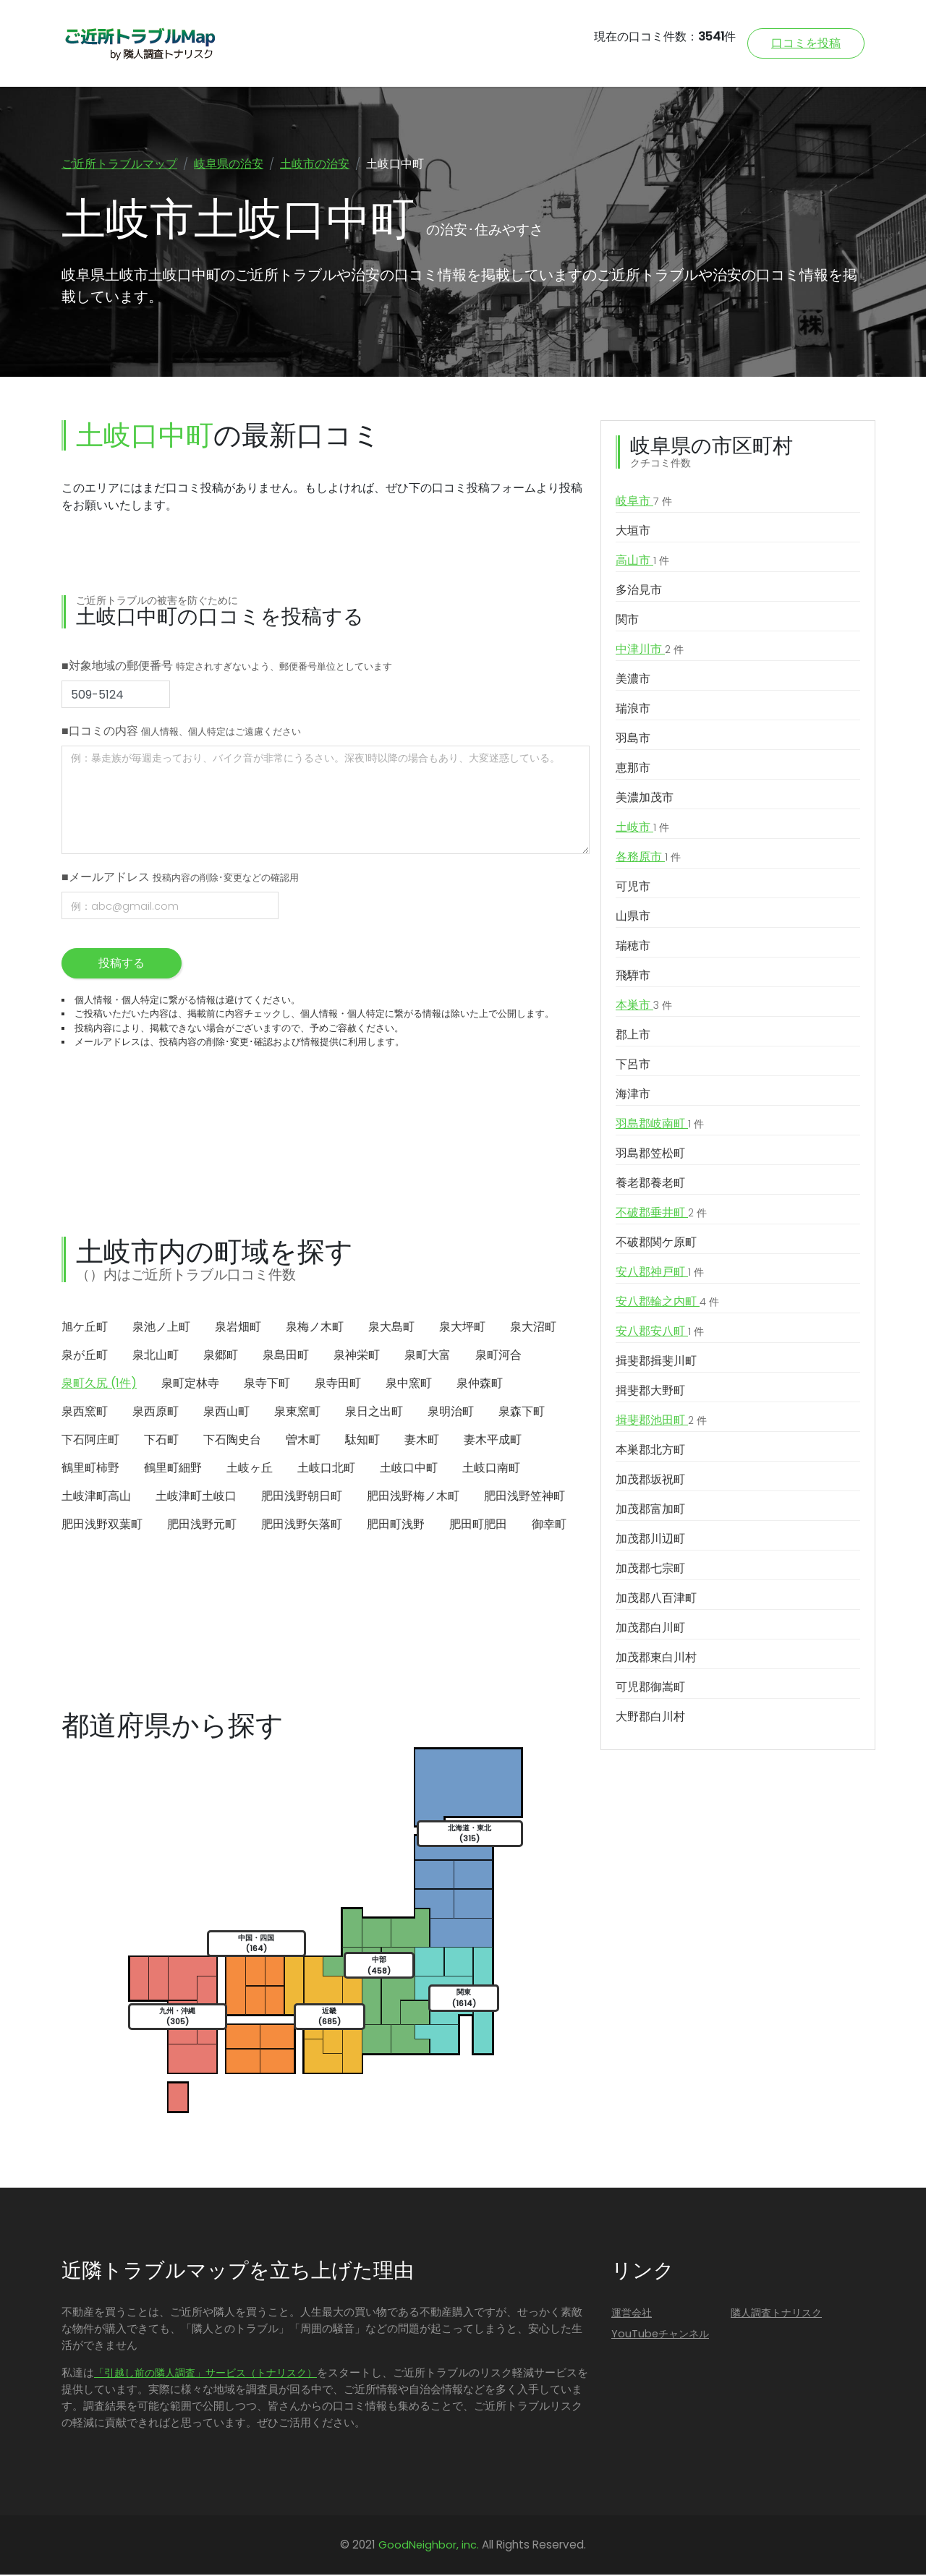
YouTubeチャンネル (660, 2335)
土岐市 (642, 828)
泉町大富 (427, 1356)
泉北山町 (155, 1356)
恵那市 (633, 769)
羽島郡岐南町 (660, 1125)
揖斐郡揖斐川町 (656, 1362)
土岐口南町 (491, 1469)
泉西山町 (226, 1412)
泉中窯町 (409, 1384)
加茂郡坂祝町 (650, 1480)
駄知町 (362, 1441)
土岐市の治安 (314, 163)
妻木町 (421, 1441)
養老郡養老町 (650, 1184)
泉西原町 (155, 1412)
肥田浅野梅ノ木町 (413, 1497)
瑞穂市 (633, 947)
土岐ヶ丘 (249, 1469)
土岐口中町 (409, 1469)
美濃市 (633, 680)
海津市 (633, 1095)
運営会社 (631, 2314)
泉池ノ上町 (161, 1328)
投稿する (121, 964)
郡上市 (633, 1036)
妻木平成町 (493, 1441)
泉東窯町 (297, 1412)
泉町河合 (498, 1356)
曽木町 (303, 1441)
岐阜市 (644, 502)
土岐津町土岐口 (196, 1497)
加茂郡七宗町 (650, 1569)
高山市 (642, 562)
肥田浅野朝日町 (301, 1497)
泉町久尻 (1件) (99, 1384)
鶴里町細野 (173, 1469)
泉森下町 (521, 1412)
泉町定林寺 (190, 1384)
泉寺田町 (338, 1384)
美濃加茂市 (645, 798)
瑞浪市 (633, 709)
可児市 (633, 887)
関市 (627, 621)
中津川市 (650, 651)
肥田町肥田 (478, 1525)
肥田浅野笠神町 (524, 1497)
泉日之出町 (374, 1412)
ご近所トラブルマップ (119, 163)
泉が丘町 (84, 1356)
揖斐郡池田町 (661, 1421)
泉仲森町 (479, 1384)
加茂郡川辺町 (650, 1540)
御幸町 (549, 1525)
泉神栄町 (357, 1356)
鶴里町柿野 (90, 1469)
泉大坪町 (462, 1328)
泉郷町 (220, 1356)
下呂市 (633, 1065)
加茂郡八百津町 (656, 1599)
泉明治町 (451, 1412)
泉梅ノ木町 (315, 1328)
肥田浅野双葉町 (102, 1525)
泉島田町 (286, 1356)
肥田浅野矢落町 (301, 1525)
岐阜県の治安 (228, 163)
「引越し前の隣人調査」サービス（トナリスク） (205, 2374)
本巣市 (644, 1006)
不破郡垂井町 (661, 1214)
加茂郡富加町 (650, 1510)
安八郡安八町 (660, 1333)
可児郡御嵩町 (650, 1688)
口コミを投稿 (806, 43)
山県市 (633, 917)
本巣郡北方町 (650, 1451)
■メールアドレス (180, 878)
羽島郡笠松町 (650, 1154)
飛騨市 (633, 976)
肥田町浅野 (396, 1525)
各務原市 (648, 858)
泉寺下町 (267, 1384)
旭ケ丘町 (84, 1328)
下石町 (161, 1441)
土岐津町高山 (96, 1497)
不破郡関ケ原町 (656, 1243)
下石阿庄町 (90, 1441)
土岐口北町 (326, 1469)
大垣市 (633, 532)
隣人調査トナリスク (776, 2314)
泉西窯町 (84, 1412)
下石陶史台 (232, 1441)
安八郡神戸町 (660, 1273)
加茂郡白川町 (650, 1629)
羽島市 (633, 739)
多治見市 (639, 591)
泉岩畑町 (238, 1328)
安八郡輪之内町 (667, 1303)
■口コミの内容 (181, 732)
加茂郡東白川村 (656, 1658)
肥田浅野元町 (202, 1525)
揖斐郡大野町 (650, 1391)
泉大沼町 (533, 1328)
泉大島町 (391, 1328)
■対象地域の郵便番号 (226, 667)
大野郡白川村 (650, 1718)
